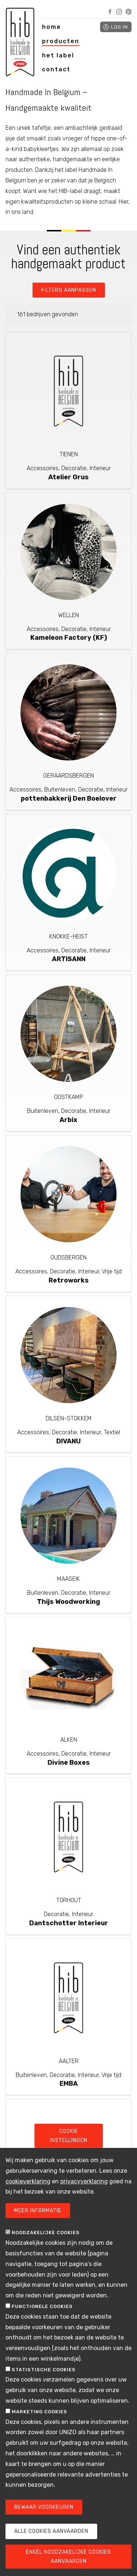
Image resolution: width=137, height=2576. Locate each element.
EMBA (69, 2084)
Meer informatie (37, 2219)
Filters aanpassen (68, 290)
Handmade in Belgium (20, 43)
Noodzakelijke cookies (46, 2241)
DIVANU (68, 1441)
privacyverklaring (84, 2189)
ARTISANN (68, 959)
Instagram (119, 11)
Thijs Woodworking (68, 1602)
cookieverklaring (27, 2189)
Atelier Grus (68, 477)
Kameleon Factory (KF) (68, 638)
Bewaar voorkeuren (43, 2515)
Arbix (68, 1120)
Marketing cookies (39, 2420)
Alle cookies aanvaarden (51, 2540)
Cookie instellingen (68, 2144)
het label (58, 55)
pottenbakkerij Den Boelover (69, 798)
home (51, 26)
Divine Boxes (68, 1763)
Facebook (110, 11)
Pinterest (129, 11)
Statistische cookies (44, 2378)
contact (56, 69)
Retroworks (69, 1280)
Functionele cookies (42, 2315)
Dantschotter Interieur (68, 1923)
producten (60, 41)
